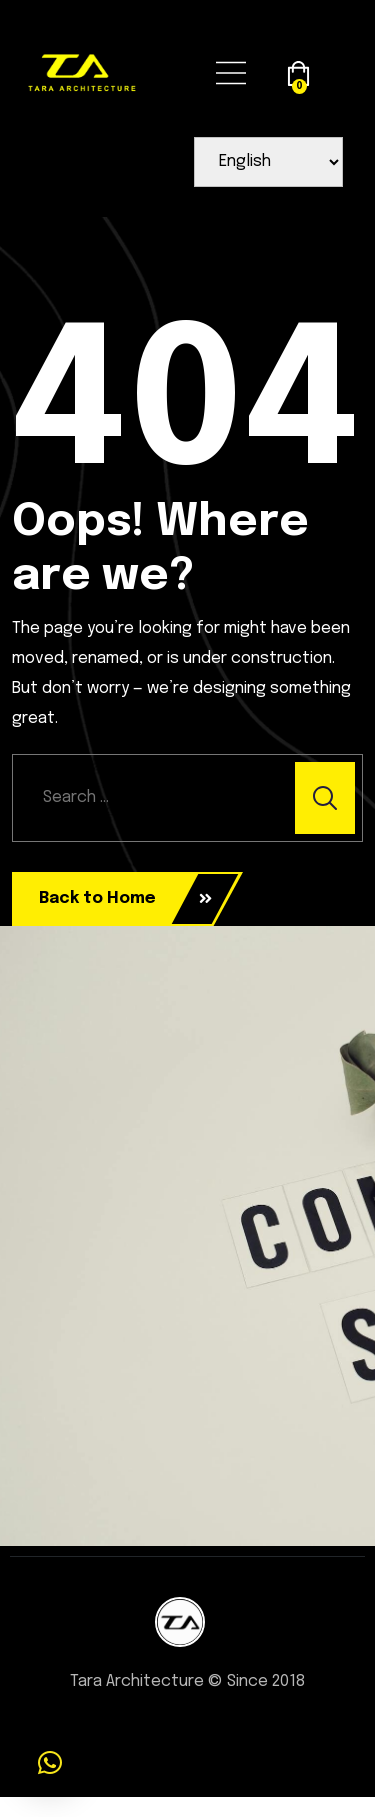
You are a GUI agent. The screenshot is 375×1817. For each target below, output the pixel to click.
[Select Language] (268, 162)
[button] (50, 1763)
